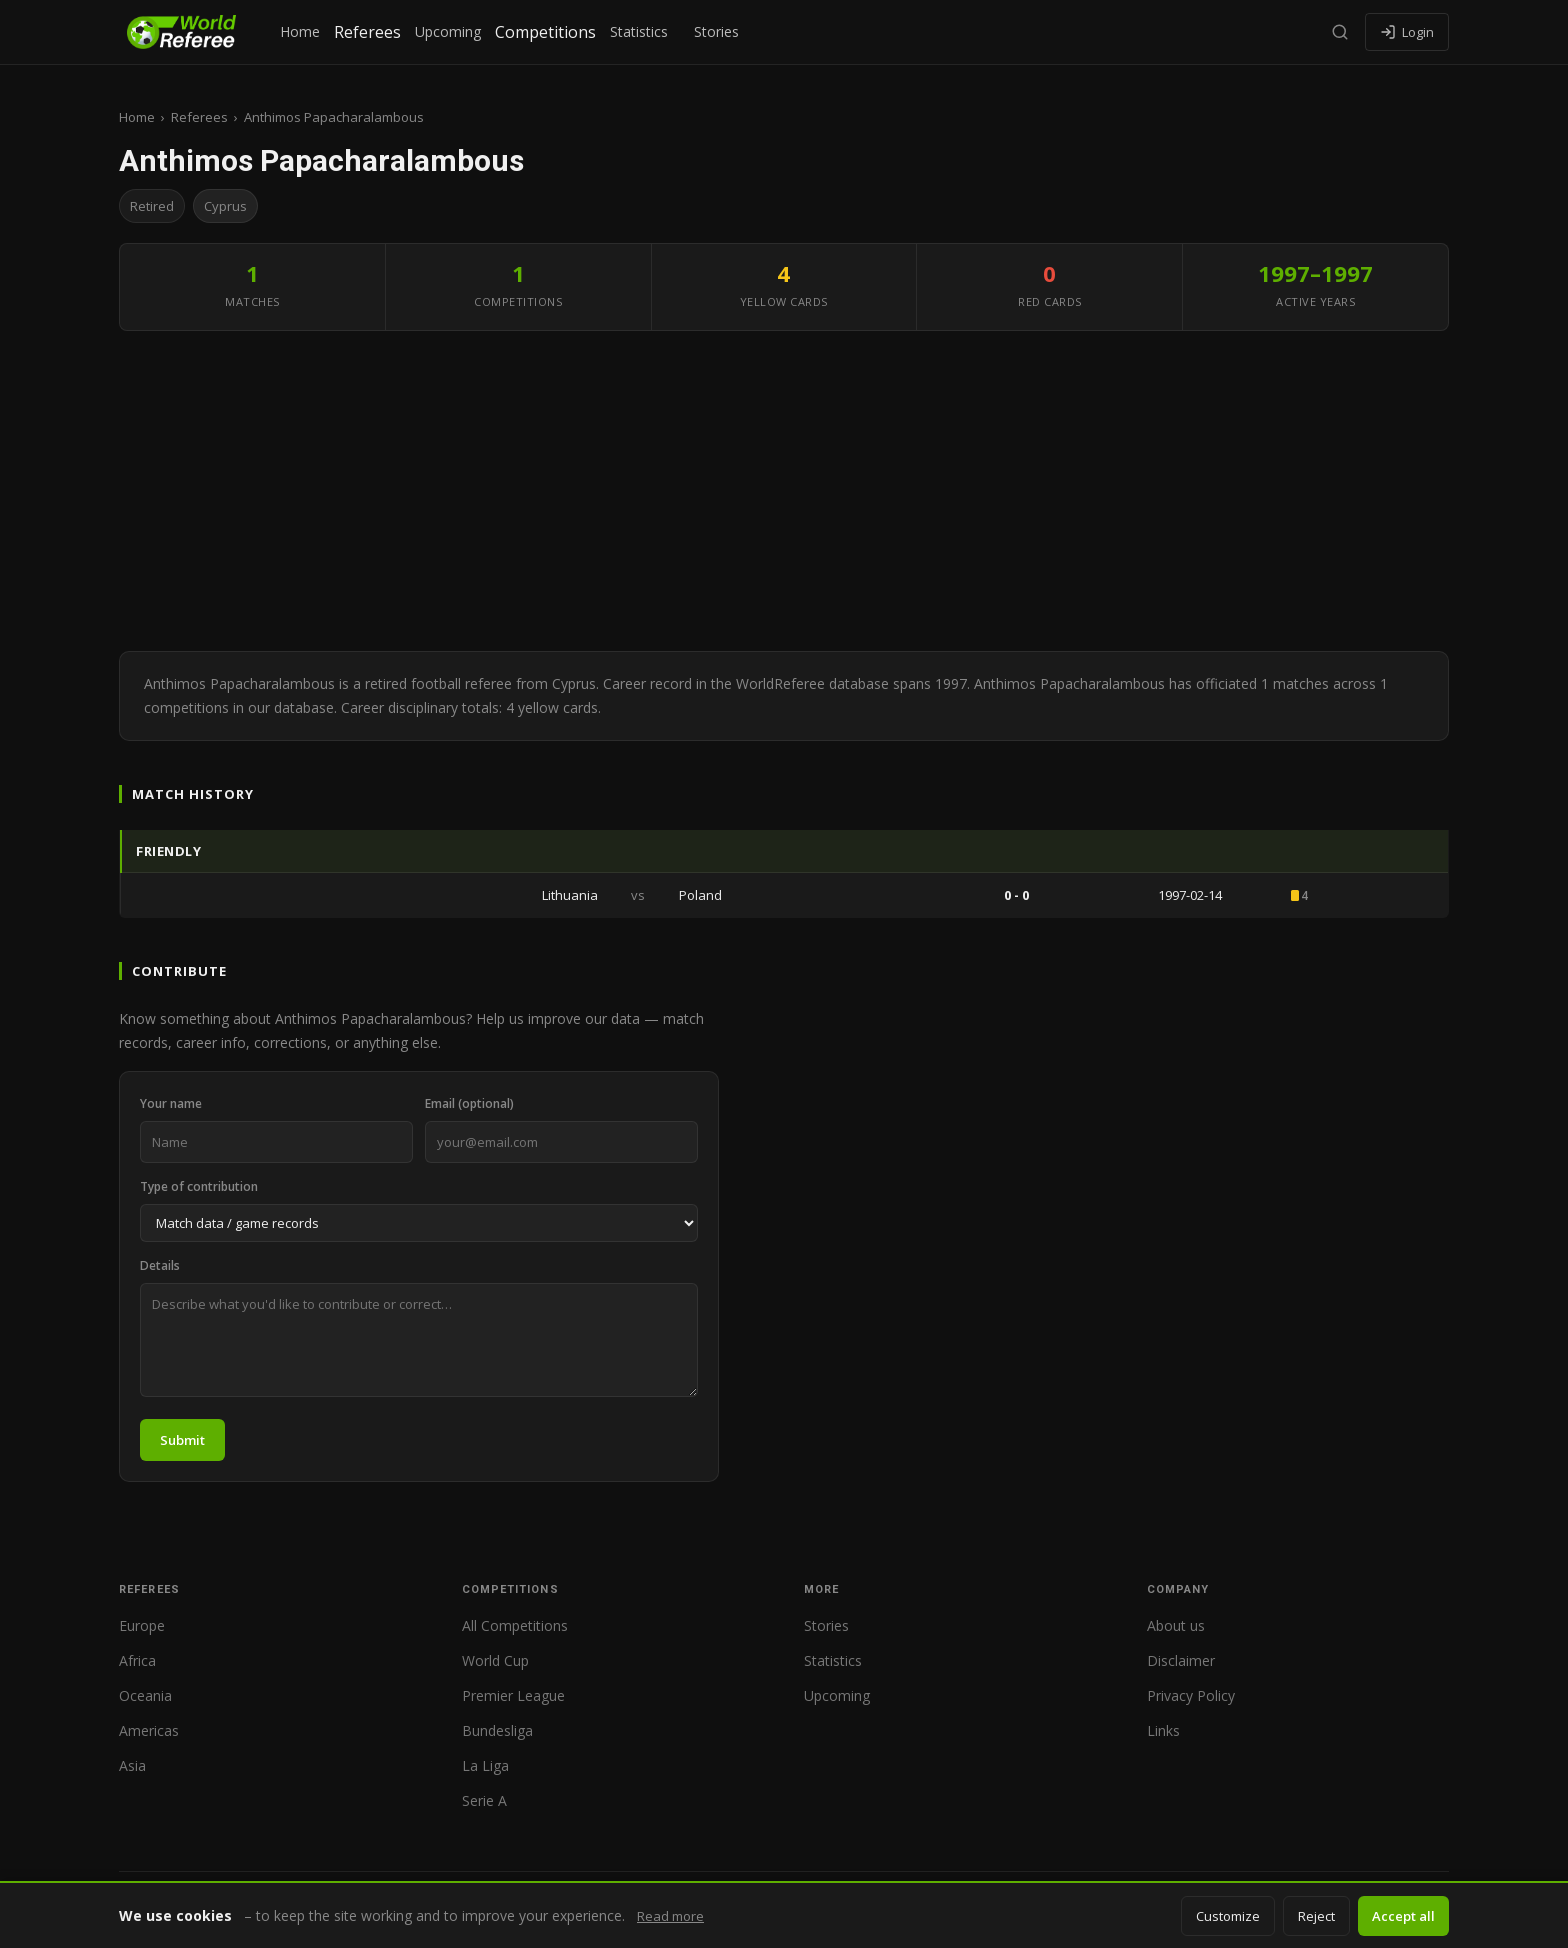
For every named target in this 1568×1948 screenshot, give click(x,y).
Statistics (639, 31)
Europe (142, 1625)
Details (160, 1265)
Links (1163, 1730)
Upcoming (448, 31)
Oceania (145, 1695)
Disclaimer (1181, 1660)
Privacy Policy (1191, 1695)
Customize (1228, 1916)
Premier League (513, 1695)
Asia (132, 1765)
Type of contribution (199, 1186)
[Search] (1340, 32)
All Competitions (515, 1625)
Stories (716, 31)
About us (1176, 1625)
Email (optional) (469, 1103)
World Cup (495, 1660)
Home (300, 31)
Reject (1316, 1916)
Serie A (484, 1800)
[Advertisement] (784, 491)
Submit (182, 1440)
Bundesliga (497, 1730)
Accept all (1403, 1916)
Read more (670, 1916)
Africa (137, 1660)
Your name (171, 1103)
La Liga (485, 1765)
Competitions (545, 32)
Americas (149, 1730)
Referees (367, 32)
